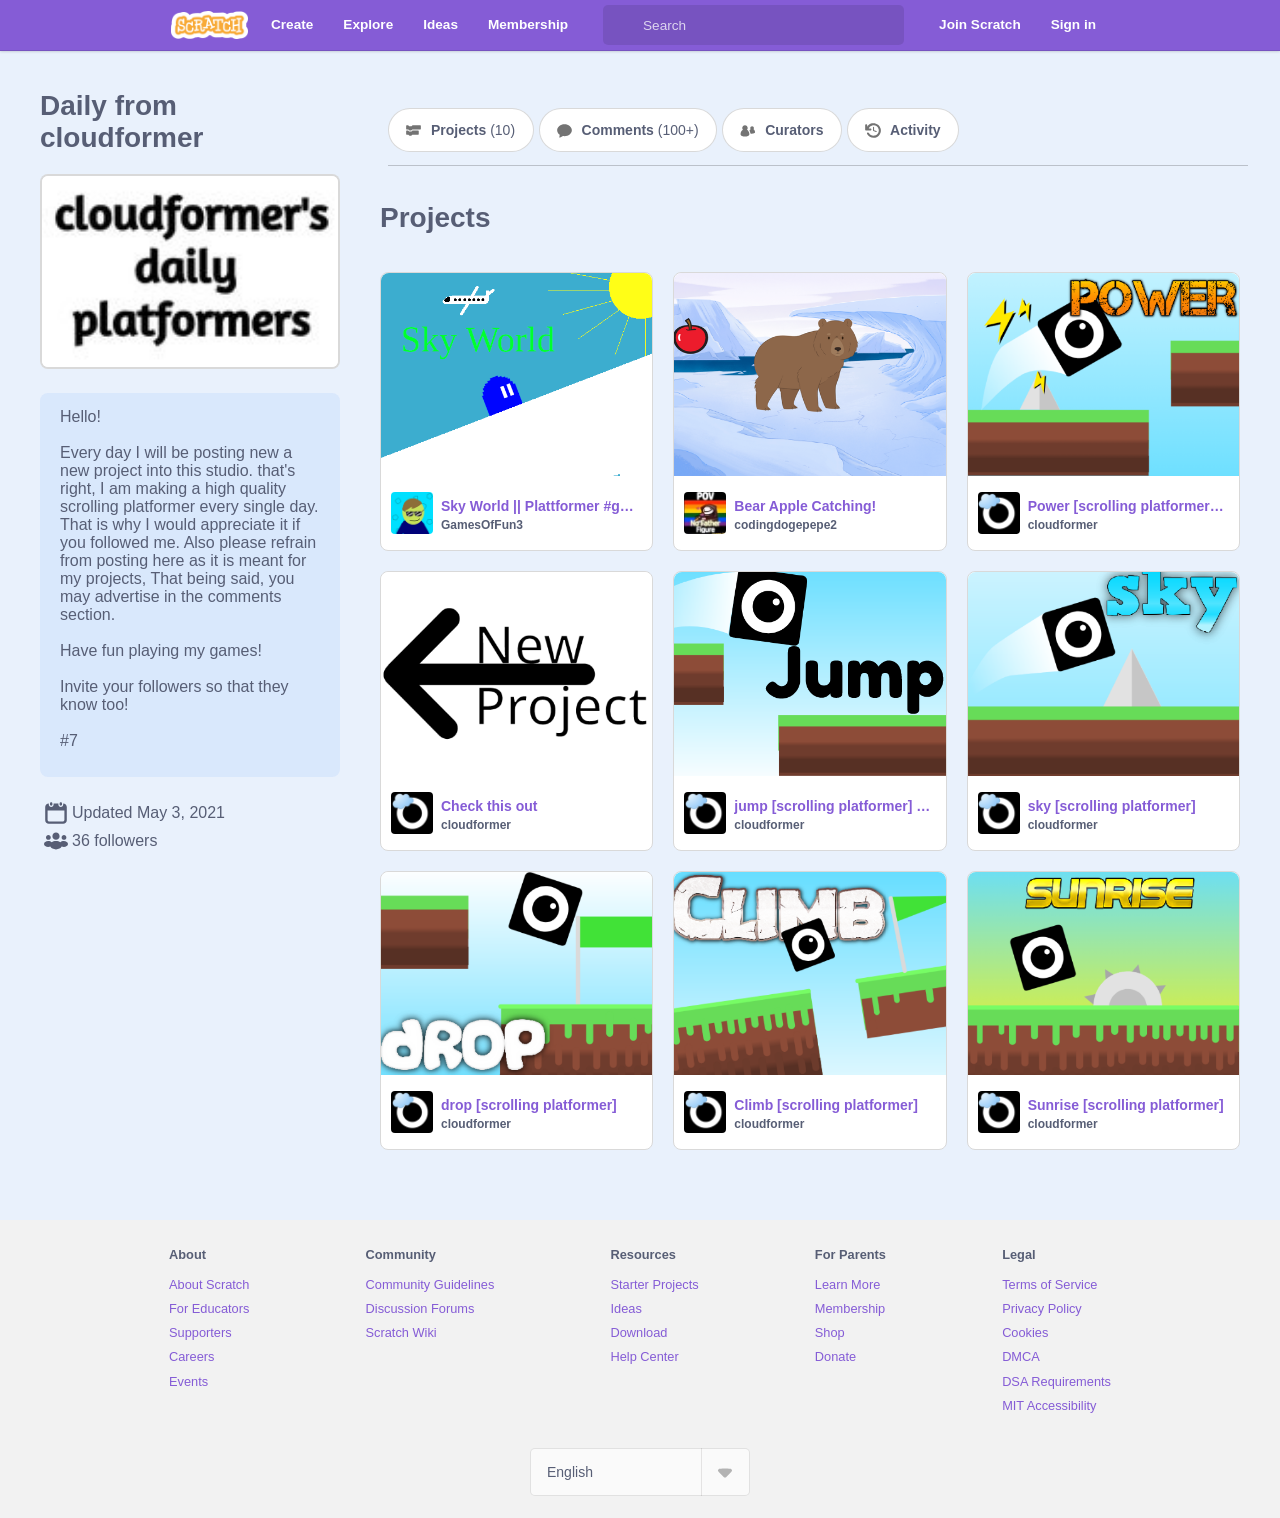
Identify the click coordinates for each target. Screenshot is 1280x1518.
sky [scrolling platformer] (1112, 806)
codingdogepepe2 (785, 525)
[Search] (623, 25)
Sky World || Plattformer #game (540, 506)
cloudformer (1063, 525)
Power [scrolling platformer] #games (1127, 506)
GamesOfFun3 (482, 525)
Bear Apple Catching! (805, 506)
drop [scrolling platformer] (529, 1105)
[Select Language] (640, 1472)
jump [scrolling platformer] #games (833, 806)
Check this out (489, 806)
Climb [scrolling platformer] (826, 1105)
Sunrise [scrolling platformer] (1126, 1105)
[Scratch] (209, 25)
